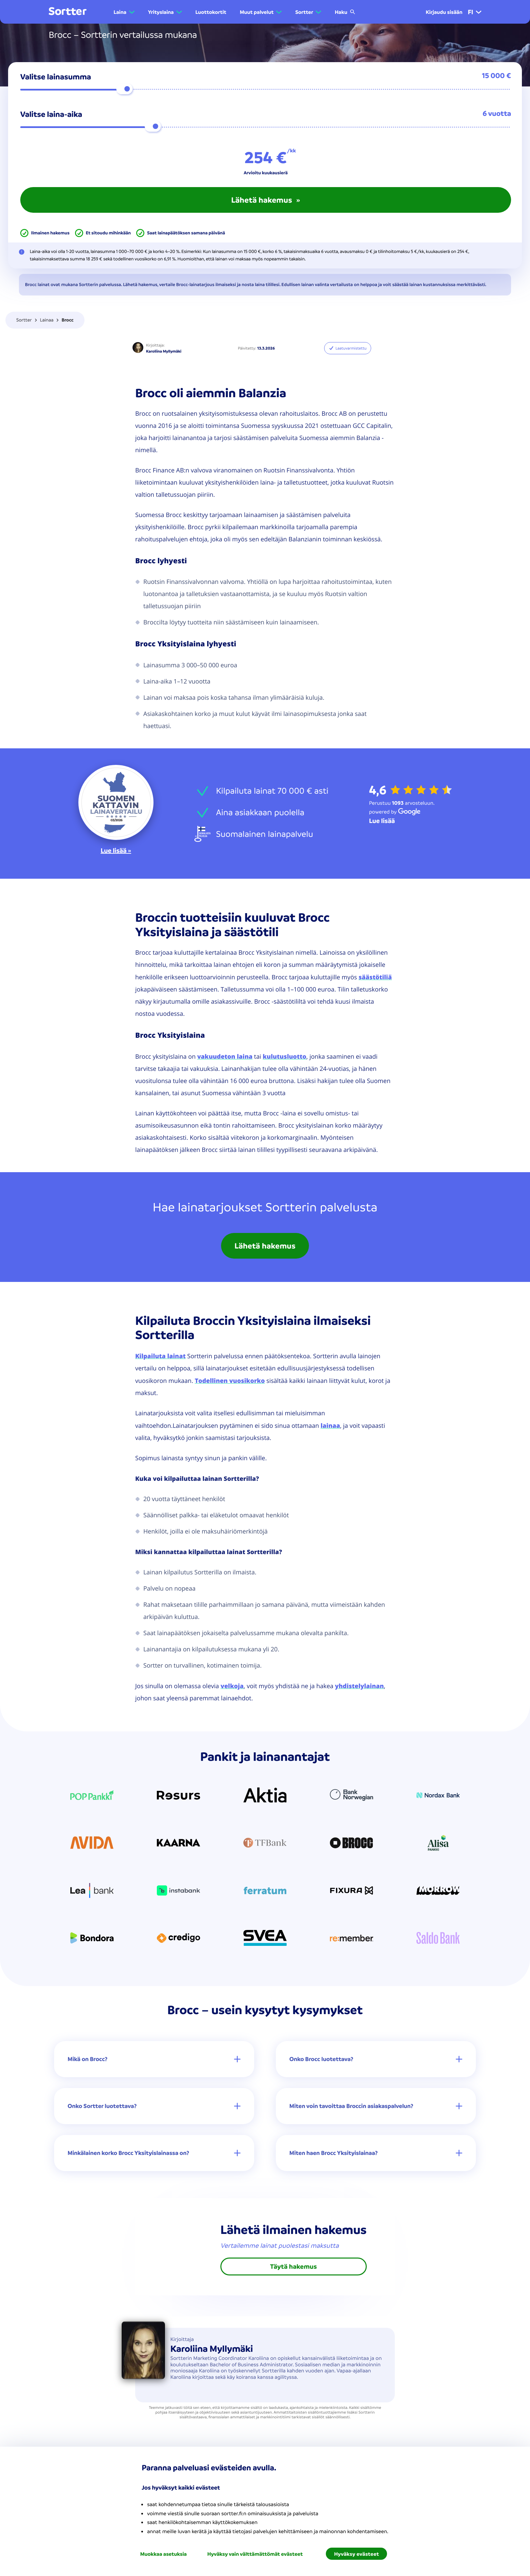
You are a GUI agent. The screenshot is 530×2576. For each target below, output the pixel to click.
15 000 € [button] (496, 76)
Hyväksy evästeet (356, 2553)
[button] (124, 11)
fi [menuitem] (474, 12)
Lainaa (46, 320)
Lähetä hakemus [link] (265, 1246)
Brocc (67, 320)
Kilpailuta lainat (160, 1355)
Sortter (24, 320)
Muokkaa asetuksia (163, 2553)
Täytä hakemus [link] (293, 2268)
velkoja (231, 1685)
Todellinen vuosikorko (230, 1380)
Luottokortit (210, 11)
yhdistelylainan (359, 1685)
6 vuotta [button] (497, 113)
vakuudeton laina (224, 1056)
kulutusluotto (284, 1056)
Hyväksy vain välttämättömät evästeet (255, 2553)
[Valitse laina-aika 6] (265, 127)
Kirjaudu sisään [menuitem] (444, 11)
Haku (345, 11)
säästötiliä (375, 977)
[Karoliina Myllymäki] (137, 348)
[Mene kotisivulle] (67, 12)
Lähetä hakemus (265, 200)
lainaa (330, 1425)
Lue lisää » (116, 850)
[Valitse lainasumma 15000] (265, 89)
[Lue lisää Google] (382, 821)
